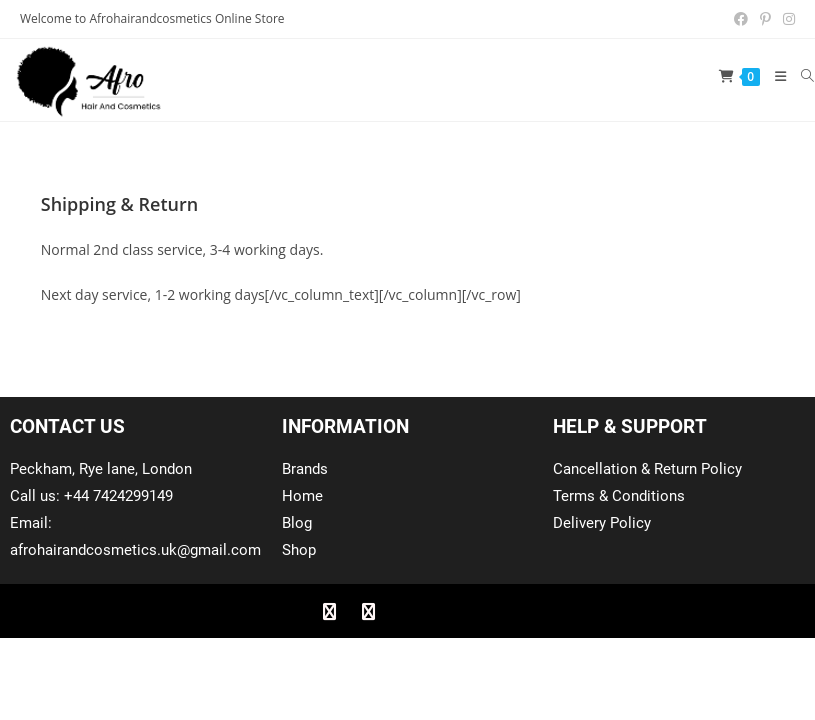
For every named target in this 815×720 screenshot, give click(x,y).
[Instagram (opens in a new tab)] (786, 19)
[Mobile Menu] (773, 76)
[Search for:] (800, 76)
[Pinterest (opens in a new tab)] (765, 19)
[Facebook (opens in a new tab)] (741, 19)
